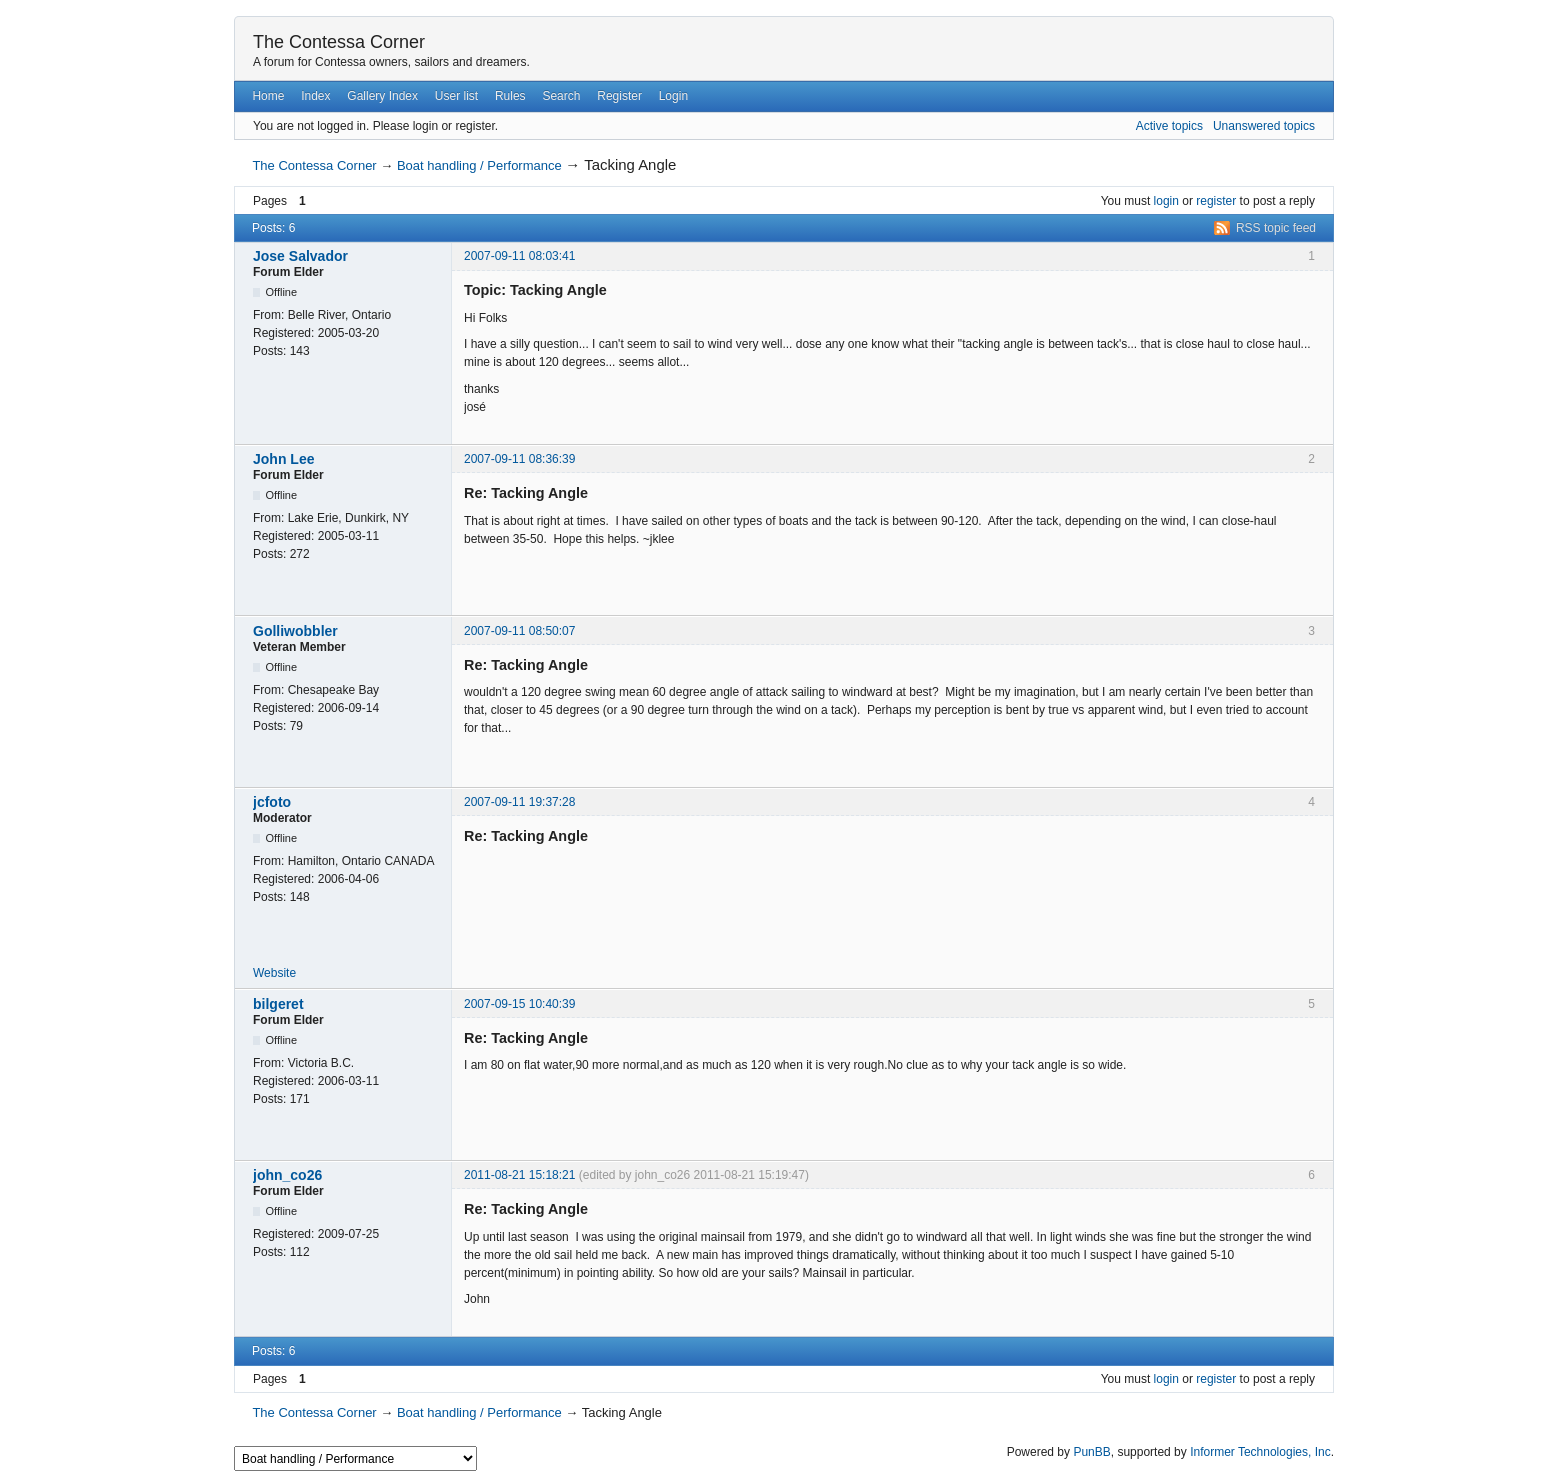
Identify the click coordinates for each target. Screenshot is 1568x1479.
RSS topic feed (1276, 228)
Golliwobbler (295, 631)
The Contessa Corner (339, 42)
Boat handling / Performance (479, 165)
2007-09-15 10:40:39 (519, 1004)
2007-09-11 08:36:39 (519, 459)
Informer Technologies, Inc (1260, 1452)
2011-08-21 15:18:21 (519, 1175)
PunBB (1091, 1452)
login (1166, 201)
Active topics (1169, 126)
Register (619, 96)
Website (274, 973)
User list (456, 96)
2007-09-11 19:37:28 (519, 802)
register (1216, 201)
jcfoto (272, 802)
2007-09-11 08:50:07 (519, 631)
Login (673, 96)
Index (315, 96)
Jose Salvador (300, 256)
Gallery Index (382, 96)
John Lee (283, 459)
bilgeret (278, 1004)
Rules (510, 96)
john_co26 (287, 1175)
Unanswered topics (1264, 126)
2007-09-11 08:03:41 (519, 256)
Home (268, 96)
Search (561, 96)
